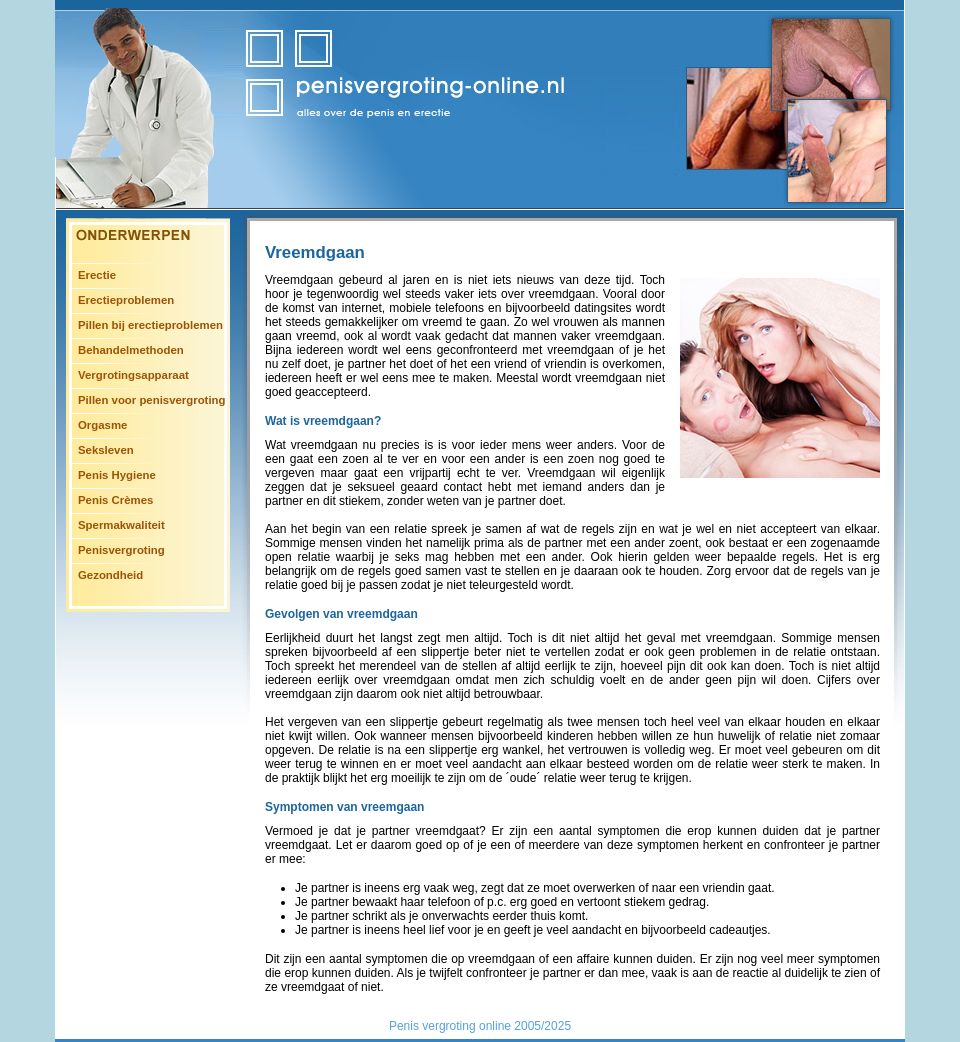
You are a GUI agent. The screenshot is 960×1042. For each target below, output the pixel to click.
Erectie (97, 275)
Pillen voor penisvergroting (151, 400)
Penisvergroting (121, 550)
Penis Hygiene (117, 475)
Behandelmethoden (131, 350)
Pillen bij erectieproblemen (150, 325)
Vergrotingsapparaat (133, 375)
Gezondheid (110, 575)
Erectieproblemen (126, 300)
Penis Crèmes (115, 500)
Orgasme (102, 425)
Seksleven (106, 450)
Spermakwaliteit (121, 525)
